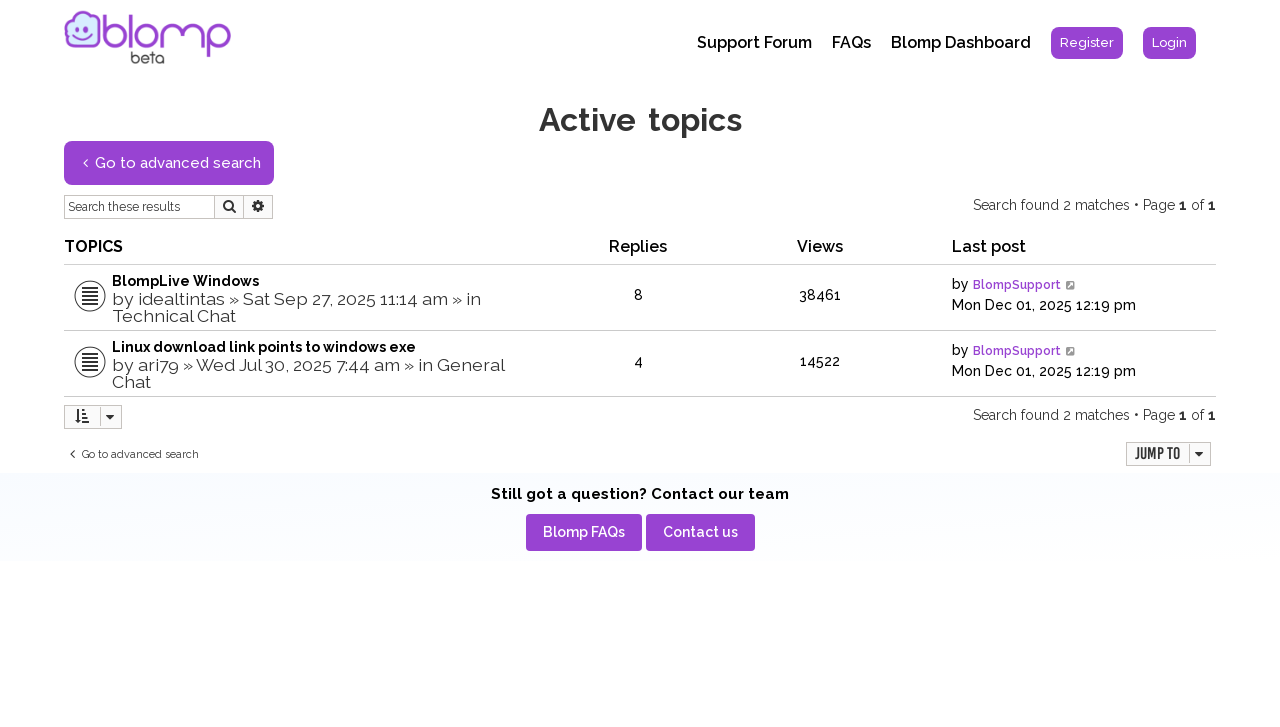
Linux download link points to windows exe (264, 347)
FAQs (851, 42)
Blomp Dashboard (961, 42)
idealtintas (181, 298)
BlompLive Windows (185, 281)
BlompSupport (1017, 285)
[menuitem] (1087, 43)
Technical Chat (174, 315)
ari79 (158, 364)
